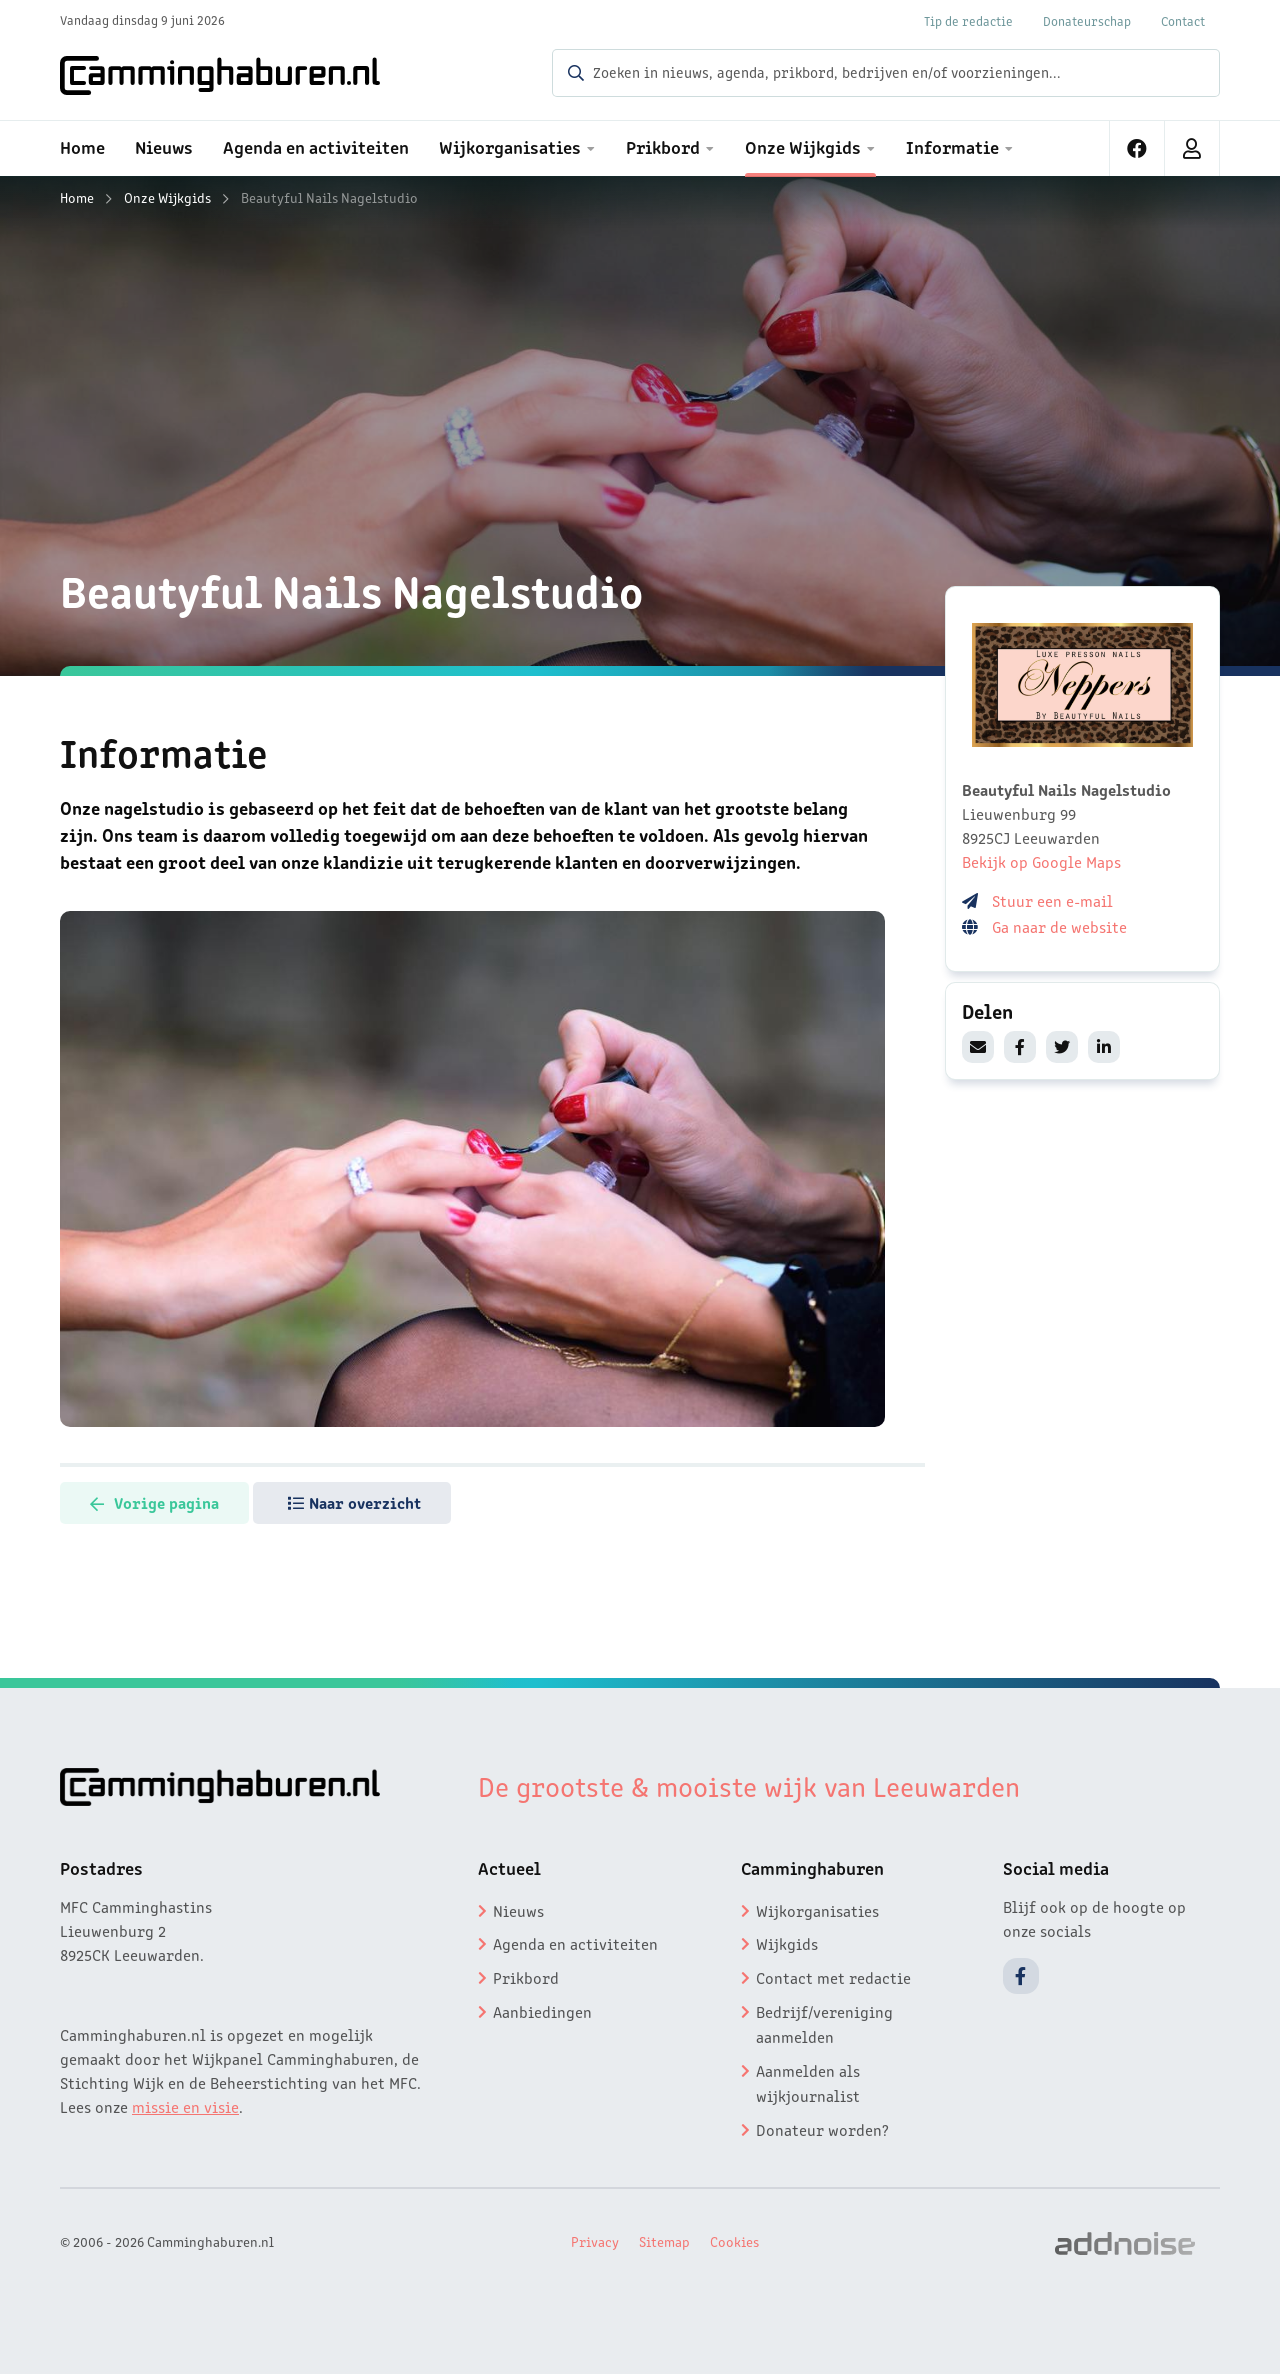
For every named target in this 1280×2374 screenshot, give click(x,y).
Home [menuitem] (82, 146)
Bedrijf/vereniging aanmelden (824, 2024)
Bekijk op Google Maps (1041, 861)
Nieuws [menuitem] (164, 146)
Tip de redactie (968, 20)
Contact (1183, 20)
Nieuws (518, 1910)
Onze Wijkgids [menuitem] (803, 146)
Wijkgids (787, 1943)
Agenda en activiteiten (575, 1943)
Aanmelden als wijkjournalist (808, 2083)
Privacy (595, 2241)
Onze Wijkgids (167, 197)
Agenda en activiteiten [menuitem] (316, 146)
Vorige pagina (154, 1502)
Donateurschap (1087, 20)
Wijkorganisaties (817, 1910)
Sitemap (664, 2241)
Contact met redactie (833, 1977)
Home (77, 197)
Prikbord (526, 1977)
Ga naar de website (1061, 926)
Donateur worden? (822, 2129)
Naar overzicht (354, 1502)
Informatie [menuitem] (952, 146)
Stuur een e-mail (1052, 900)
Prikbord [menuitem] (663, 146)
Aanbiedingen (542, 2011)
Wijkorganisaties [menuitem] (510, 146)
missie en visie (185, 2106)
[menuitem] (1137, 148)
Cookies (734, 2241)
